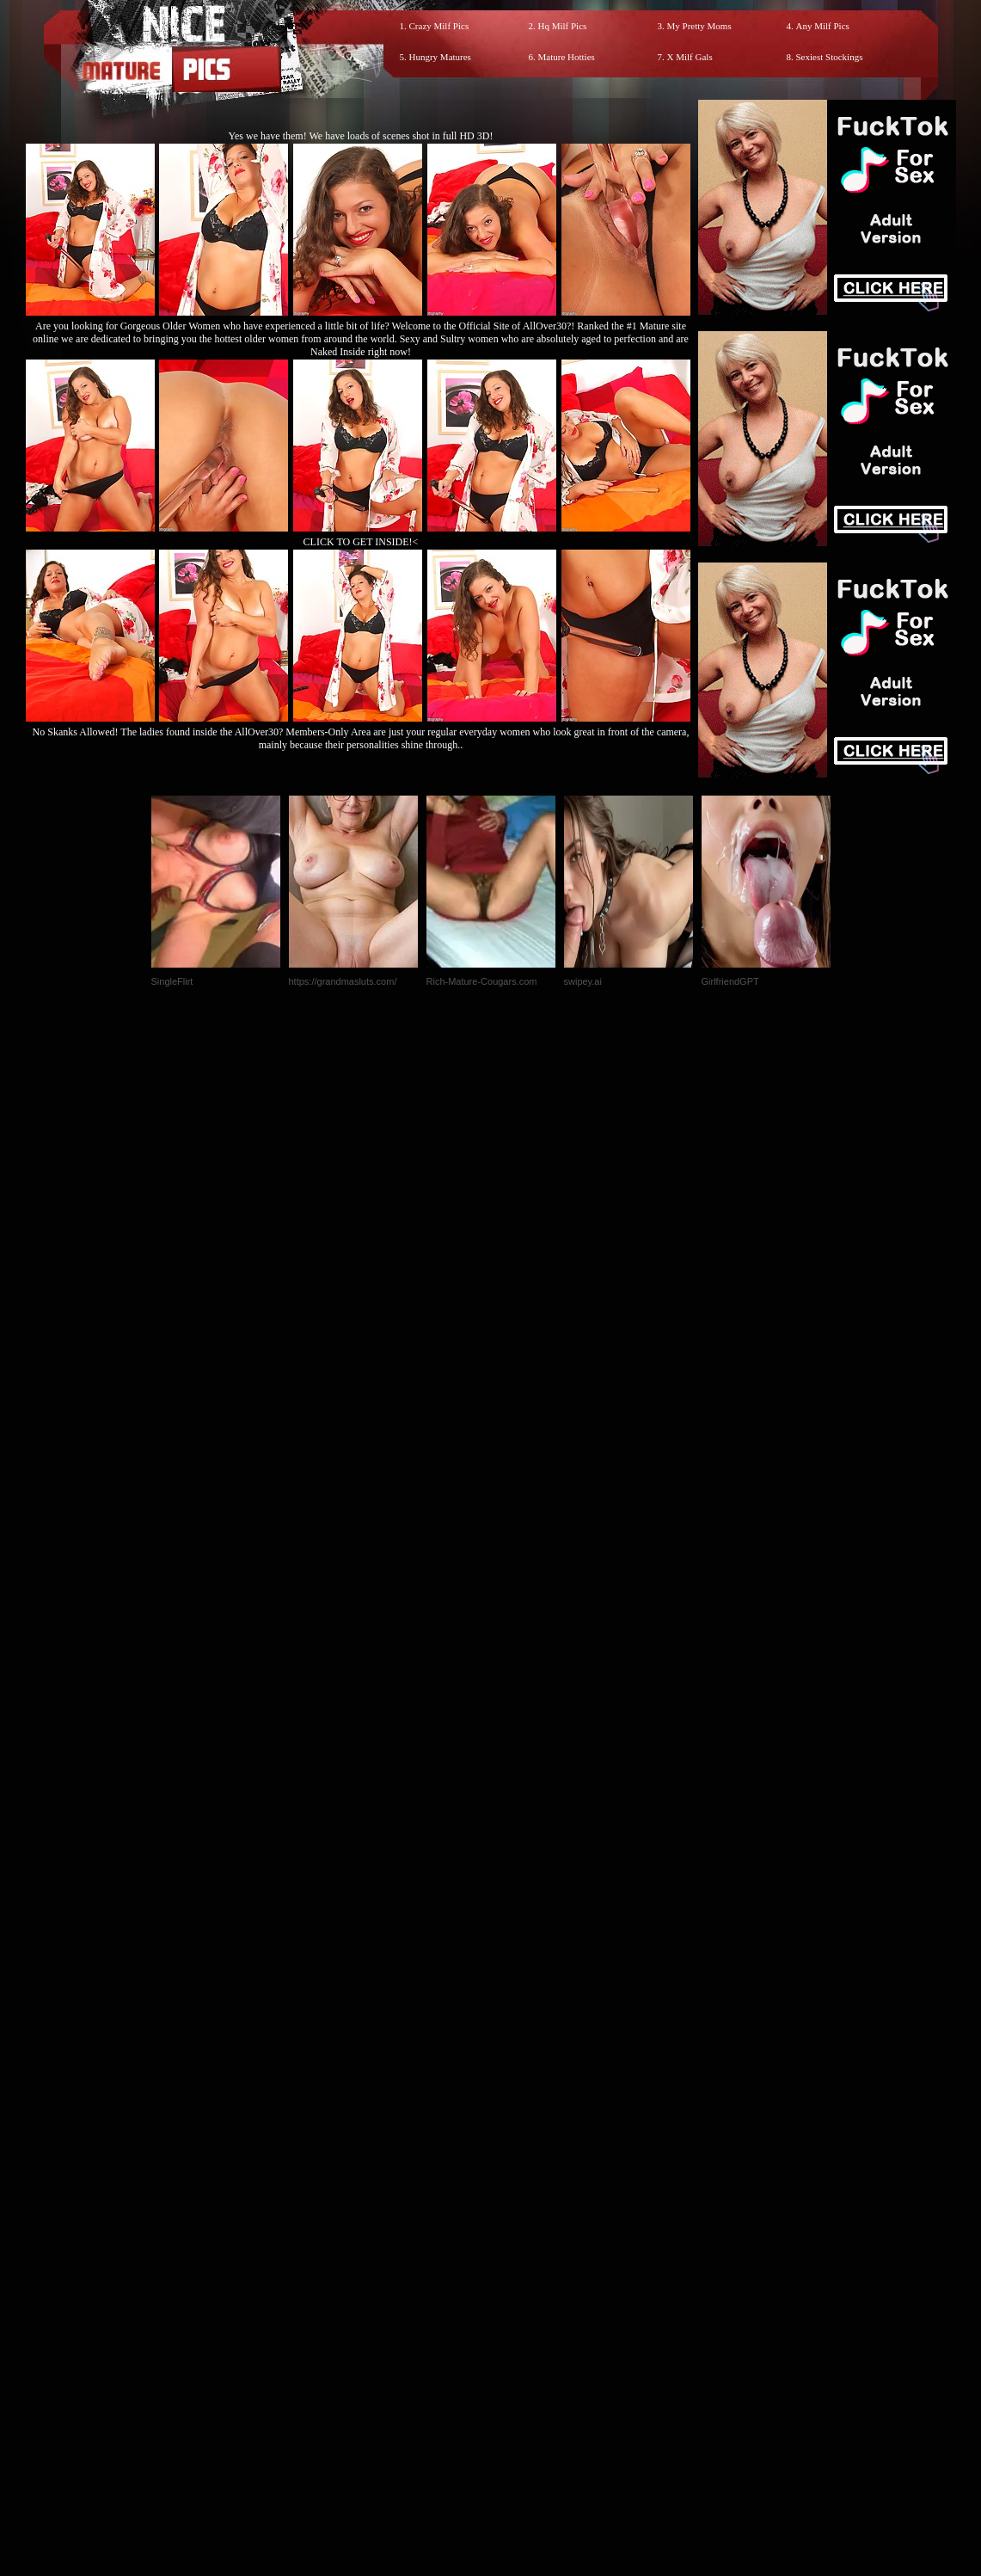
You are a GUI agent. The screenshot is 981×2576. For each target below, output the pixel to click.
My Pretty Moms (699, 26)
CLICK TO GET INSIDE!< (361, 542)
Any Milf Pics (822, 26)
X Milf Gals (690, 57)
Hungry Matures (440, 57)
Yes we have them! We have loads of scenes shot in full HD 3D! (361, 136)
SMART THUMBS (520, 2216)
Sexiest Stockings (829, 57)
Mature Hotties (566, 57)
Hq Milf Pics (562, 26)
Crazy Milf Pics (439, 26)
